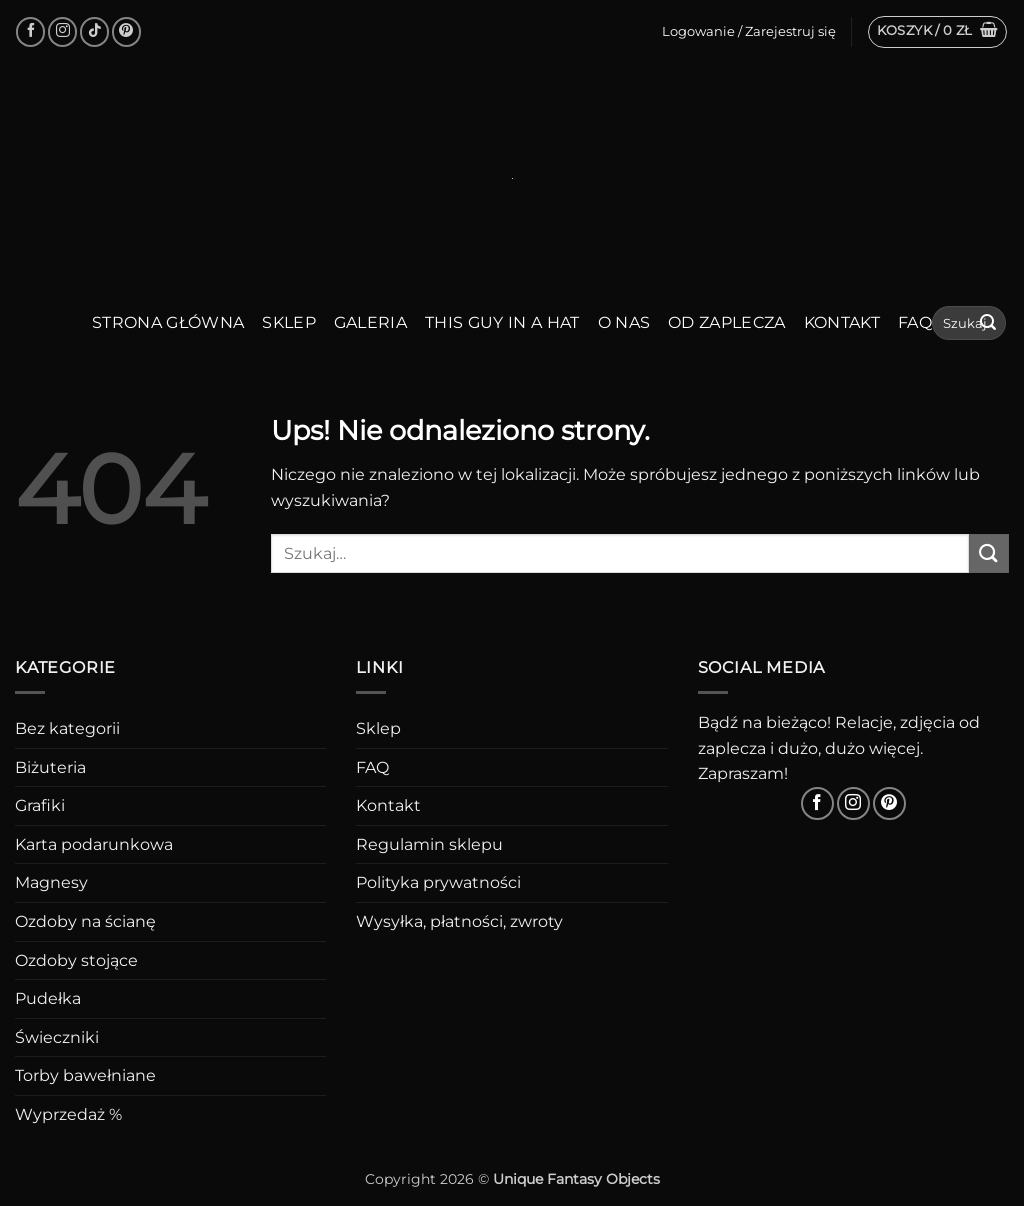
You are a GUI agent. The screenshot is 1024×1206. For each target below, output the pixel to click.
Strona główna (168, 322)
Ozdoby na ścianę (85, 921)
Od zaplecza (727, 322)
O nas (624, 322)
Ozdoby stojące (76, 960)
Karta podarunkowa (94, 844)
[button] (938, 32)
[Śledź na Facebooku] (30, 31)
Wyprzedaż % (68, 1114)
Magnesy (51, 882)
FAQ (915, 322)
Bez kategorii (67, 728)
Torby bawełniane (85, 1075)
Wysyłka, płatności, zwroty (459, 921)
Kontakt (842, 322)
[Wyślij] (988, 323)
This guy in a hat (502, 322)
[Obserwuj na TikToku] (94, 31)
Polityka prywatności (438, 882)
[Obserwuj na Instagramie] (62, 31)
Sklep (289, 322)
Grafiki (40, 805)
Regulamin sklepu (429, 844)
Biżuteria (50, 767)
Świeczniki (57, 1037)
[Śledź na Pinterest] (126, 31)
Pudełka (48, 998)
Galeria (370, 322)
